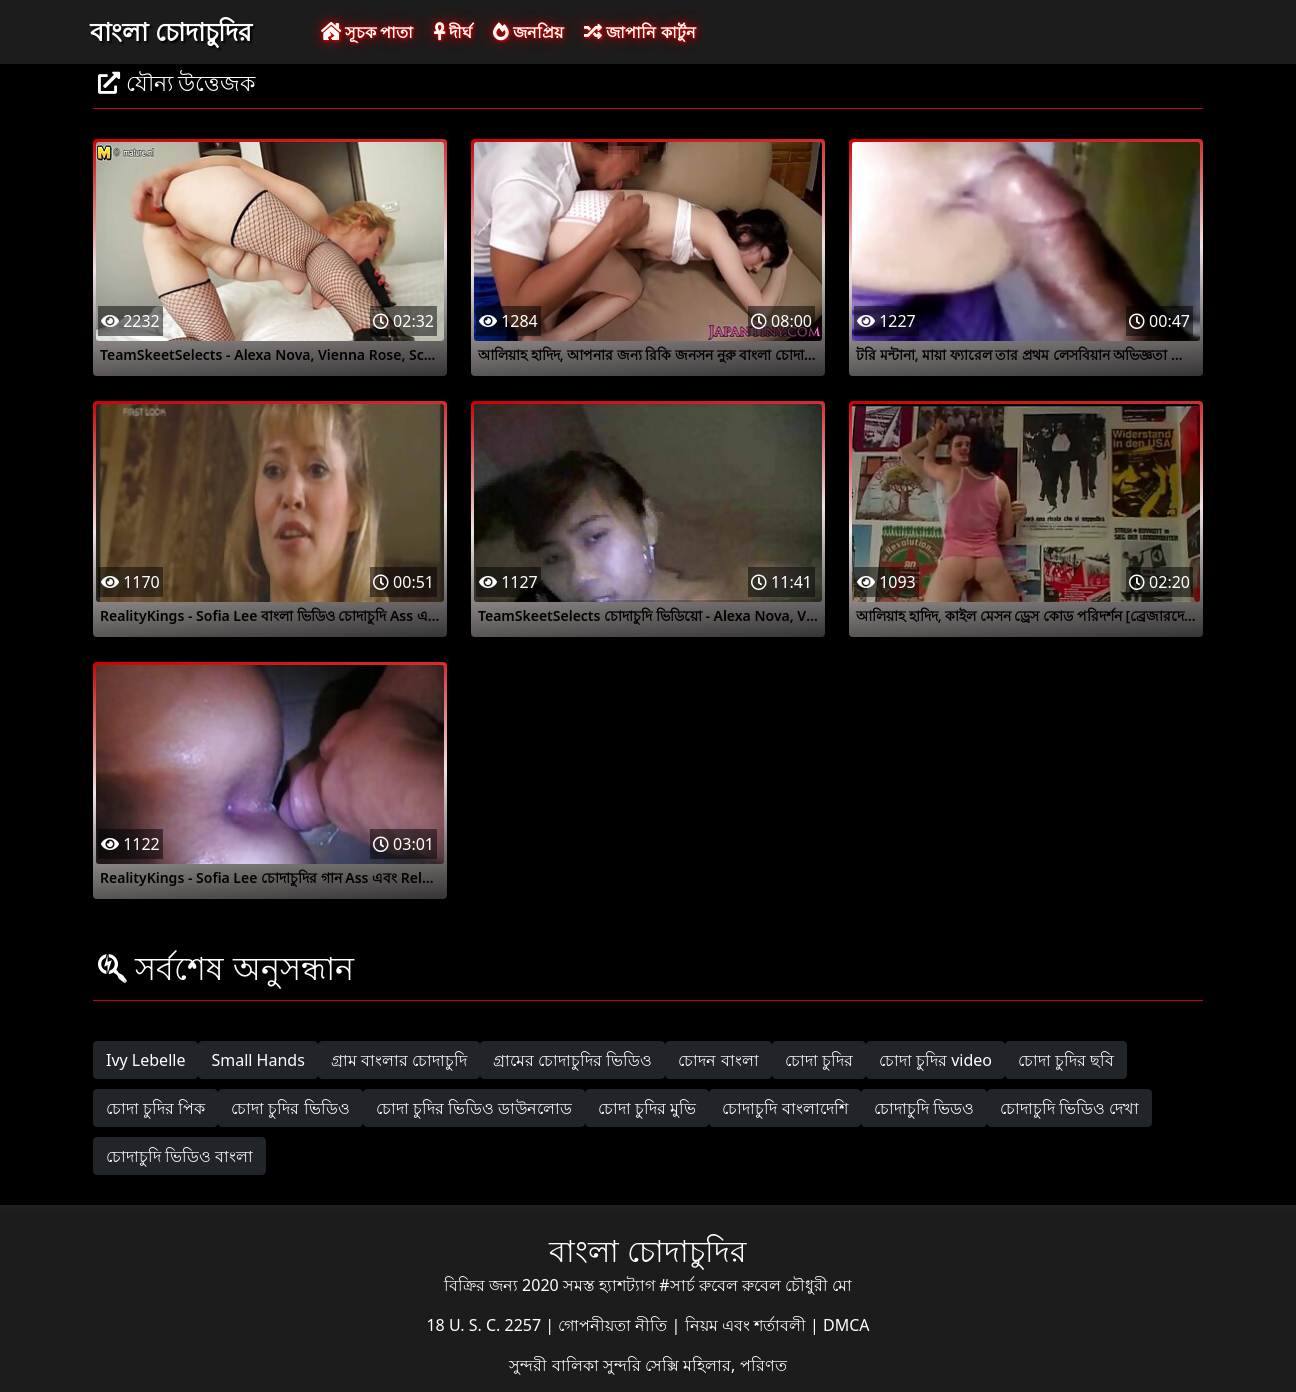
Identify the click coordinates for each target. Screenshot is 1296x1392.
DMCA (846, 1325)
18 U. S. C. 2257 (485, 1325)
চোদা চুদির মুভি (647, 1108)
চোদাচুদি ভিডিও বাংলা (179, 1156)
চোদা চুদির (819, 1060)
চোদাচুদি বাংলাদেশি (784, 1108)
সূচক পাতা (367, 32)
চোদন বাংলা (718, 1060)
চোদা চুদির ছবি (1066, 1060)
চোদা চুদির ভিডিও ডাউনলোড (474, 1108)
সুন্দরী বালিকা (555, 1365)
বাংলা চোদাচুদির (171, 31)
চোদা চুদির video (935, 1060)
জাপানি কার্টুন (639, 32)
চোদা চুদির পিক (155, 1108)
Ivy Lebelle (145, 1060)
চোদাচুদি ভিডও (924, 1108)
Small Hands (257, 1060)
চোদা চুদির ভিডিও (290, 1108)
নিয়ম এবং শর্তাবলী (747, 1325)
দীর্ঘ (453, 32)
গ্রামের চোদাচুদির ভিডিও (572, 1060)
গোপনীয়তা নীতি (614, 1325)
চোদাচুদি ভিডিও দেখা (1069, 1108)
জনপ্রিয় (528, 32)
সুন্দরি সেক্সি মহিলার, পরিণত (695, 1365)
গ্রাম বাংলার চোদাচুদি (399, 1060)
